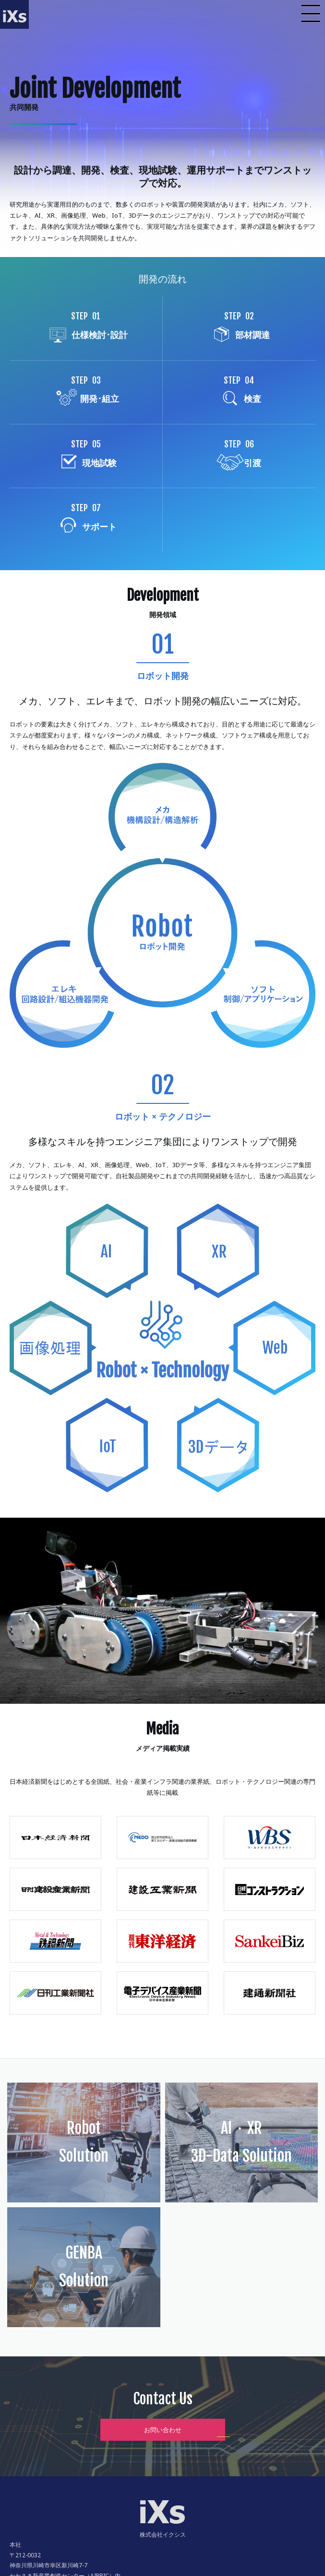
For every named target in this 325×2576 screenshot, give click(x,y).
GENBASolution (83, 2266)
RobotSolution (83, 2142)
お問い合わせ (162, 2429)
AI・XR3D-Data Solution (241, 2142)
